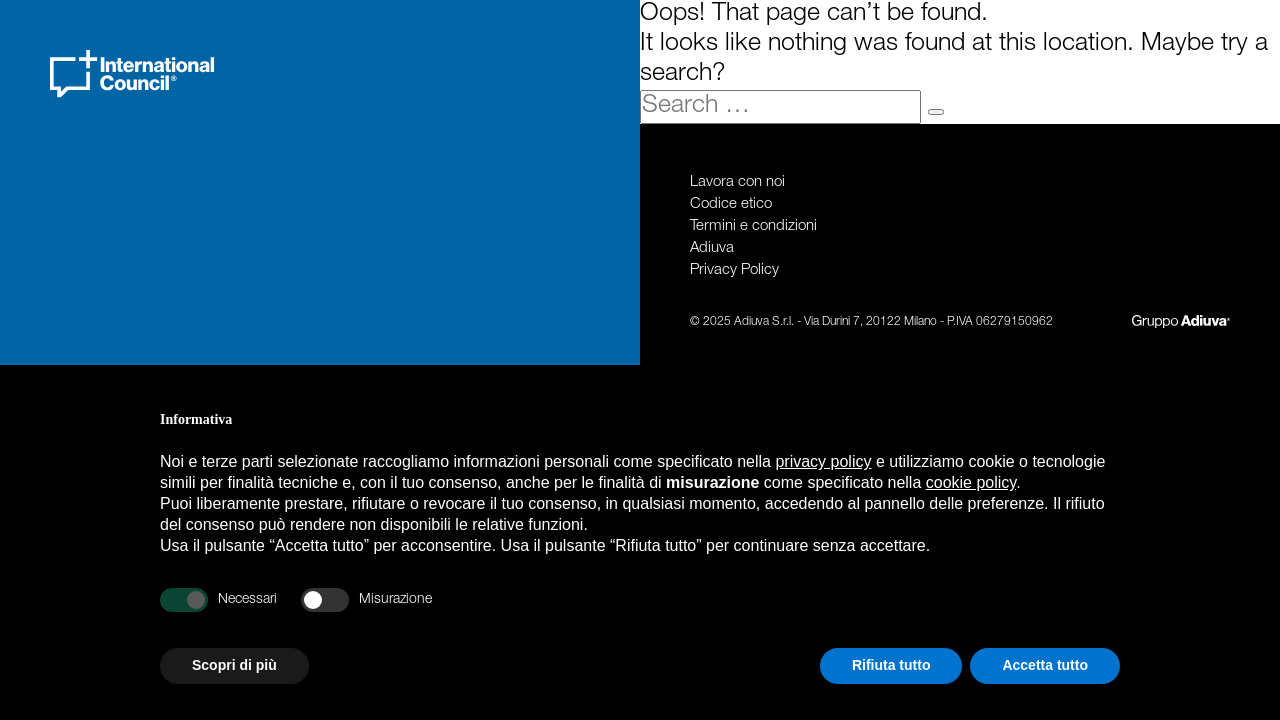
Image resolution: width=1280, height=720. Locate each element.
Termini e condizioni (753, 226)
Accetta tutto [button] (1045, 665)
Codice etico (731, 204)
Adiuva (712, 248)
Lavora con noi (737, 182)
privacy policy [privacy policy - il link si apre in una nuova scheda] (823, 461)
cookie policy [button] (971, 482)
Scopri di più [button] (234, 665)
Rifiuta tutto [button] (891, 665)
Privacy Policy (734, 270)
